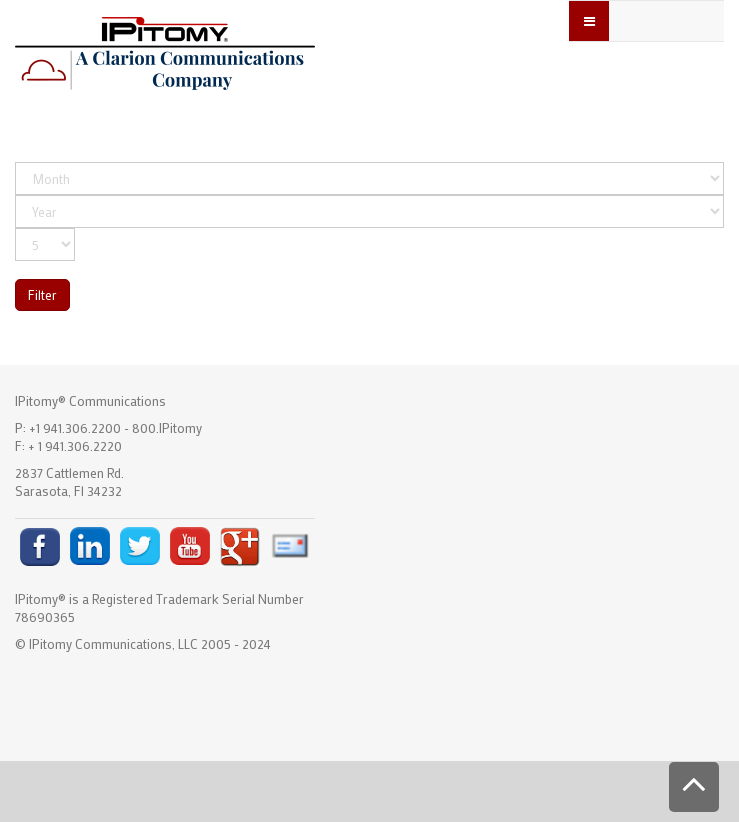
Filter (42, 294)
